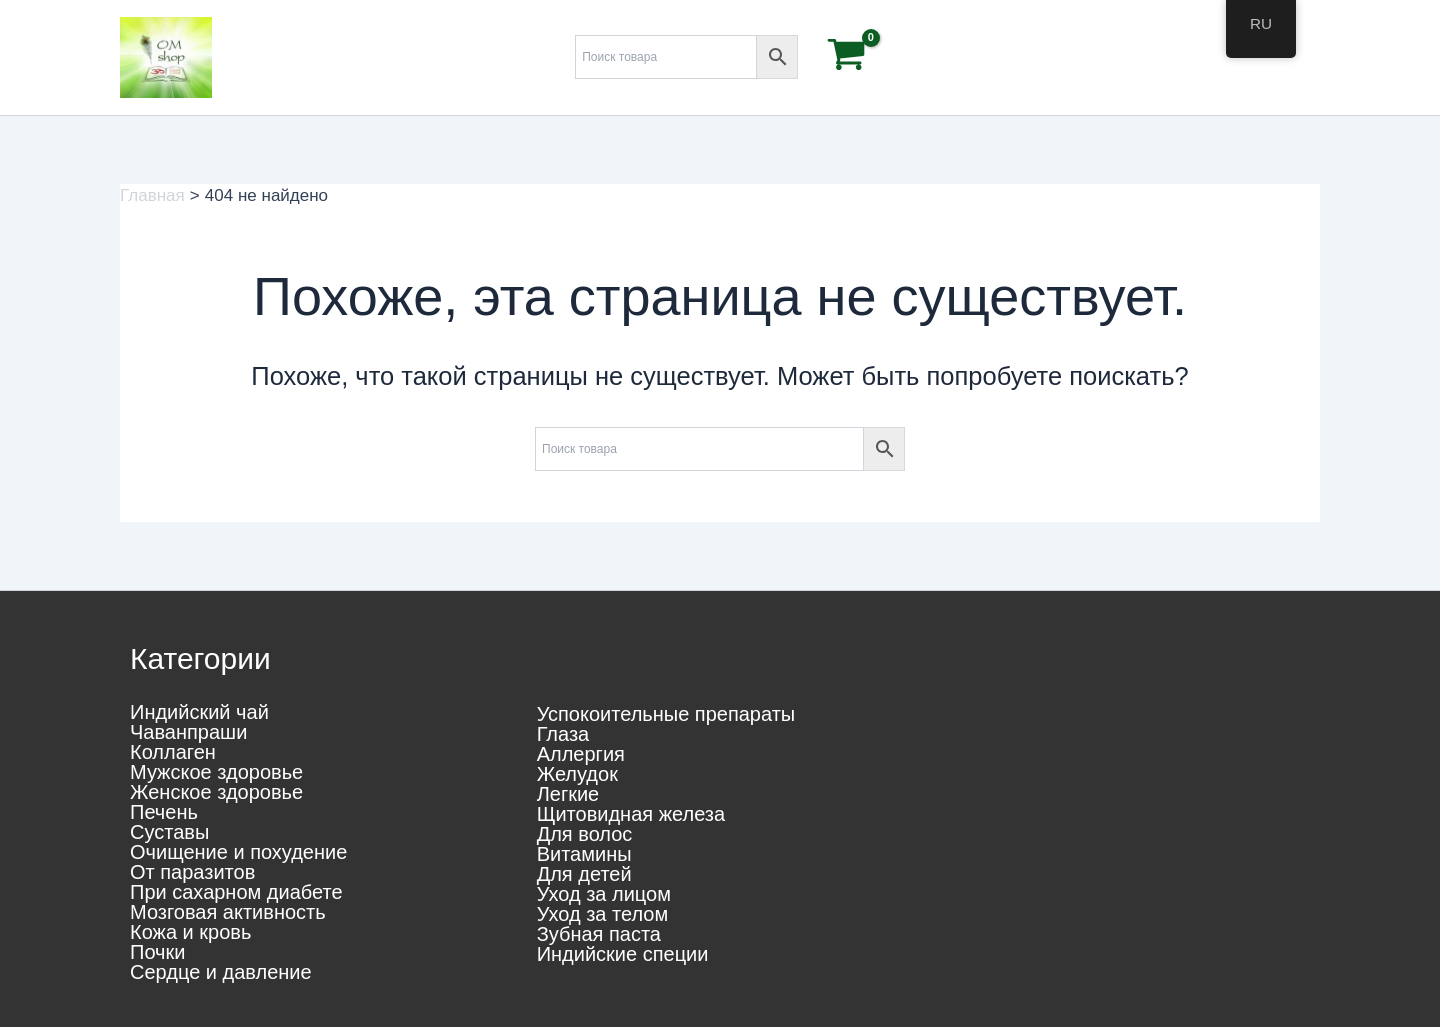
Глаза (563, 734)
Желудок (577, 774)
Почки (157, 952)
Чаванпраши (188, 732)
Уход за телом (603, 914)
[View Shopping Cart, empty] (846, 57)
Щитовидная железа (631, 814)
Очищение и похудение (238, 852)
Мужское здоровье (216, 772)
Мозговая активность (228, 912)
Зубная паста (599, 934)
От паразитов (192, 872)
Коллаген (173, 752)
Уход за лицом (604, 894)
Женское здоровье (216, 792)
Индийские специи (623, 954)
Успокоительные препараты (666, 714)
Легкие (568, 794)
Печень (164, 812)
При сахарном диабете (236, 892)
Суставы (169, 832)
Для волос (585, 834)
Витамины (584, 854)
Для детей (584, 874)
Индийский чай (199, 712)
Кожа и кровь (190, 932)
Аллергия (581, 754)
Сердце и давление (221, 972)
